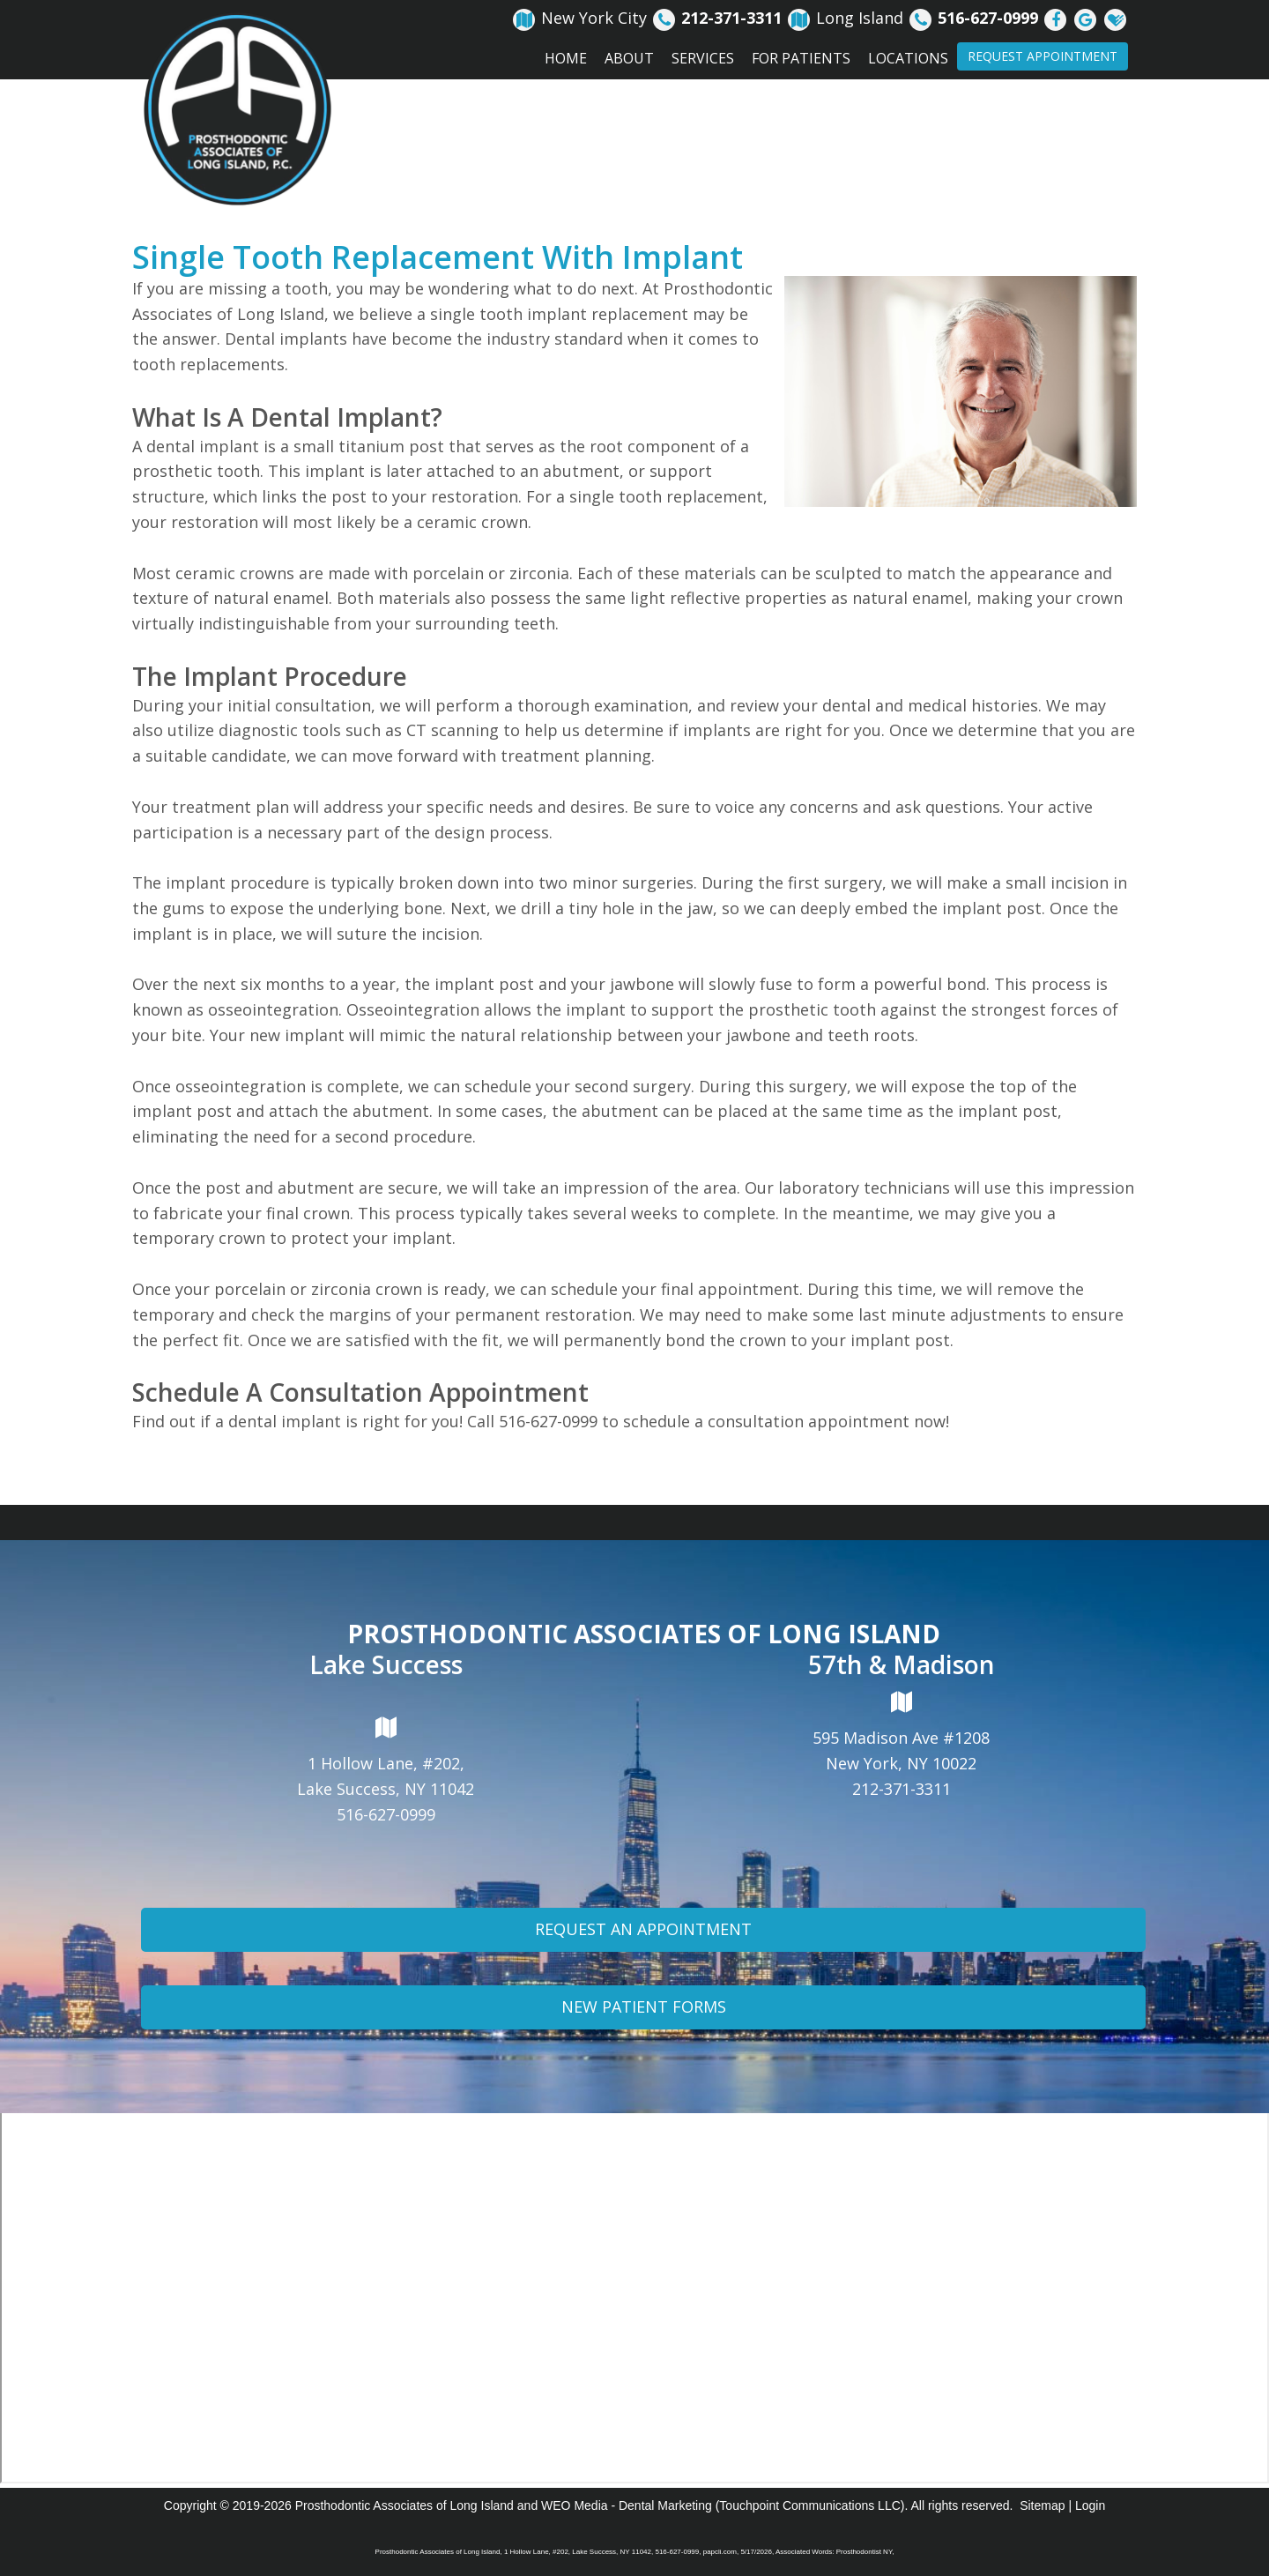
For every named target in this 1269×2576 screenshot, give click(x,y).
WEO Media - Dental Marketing (626, 2505)
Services (703, 58)
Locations (908, 58)
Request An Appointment (643, 1954)
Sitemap (1042, 2505)
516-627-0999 (386, 1814)
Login (1090, 2505)
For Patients (801, 58)
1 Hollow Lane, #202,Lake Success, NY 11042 (385, 1757)
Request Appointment (1042, 56)
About (629, 58)
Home (566, 58)
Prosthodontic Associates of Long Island (404, 2505)
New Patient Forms (643, 2033)
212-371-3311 (901, 1788)
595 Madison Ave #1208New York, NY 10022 (901, 1732)
